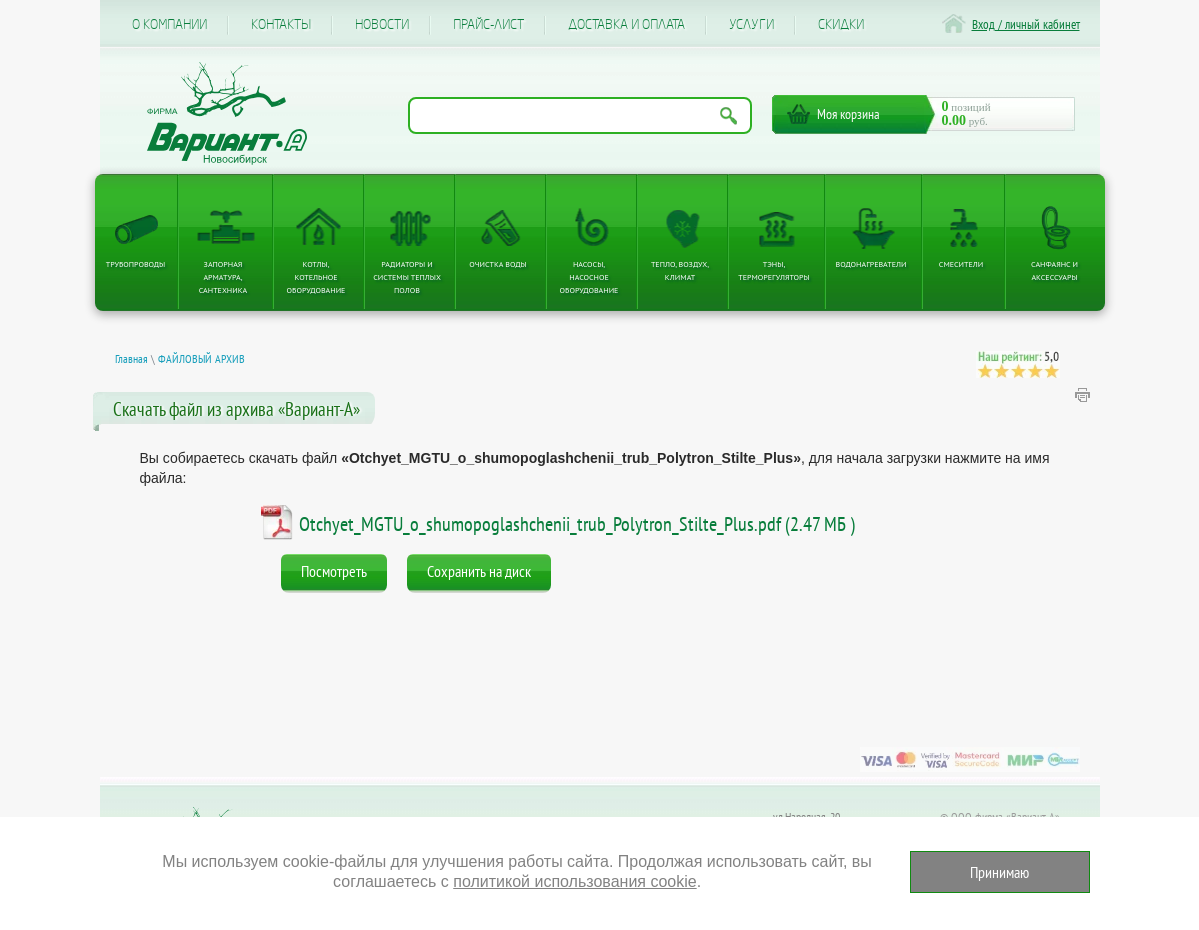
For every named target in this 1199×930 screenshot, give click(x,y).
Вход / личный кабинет (1026, 24)
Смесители (961, 264)
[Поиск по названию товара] (580, 115)
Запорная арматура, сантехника (223, 277)
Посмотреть (334, 571)
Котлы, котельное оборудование (316, 277)
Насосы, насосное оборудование (589, 277)
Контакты (281, 25)
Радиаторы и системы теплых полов (407, 277)
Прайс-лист (488, 25)
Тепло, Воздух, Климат (680, 270)
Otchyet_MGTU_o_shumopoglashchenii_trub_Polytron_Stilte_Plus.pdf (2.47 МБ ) (577, 524)
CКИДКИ (841, 25)
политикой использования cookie (574, 881)
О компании (169, 25)
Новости (382, 25)
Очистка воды (497, 264)
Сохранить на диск (479, 571)
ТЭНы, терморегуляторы (773, 270)
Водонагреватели (871, 264)
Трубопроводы (136, 264)
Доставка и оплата (626, 25)
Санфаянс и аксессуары (1054, 270)
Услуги (751, 25)
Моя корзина (848, 114)
